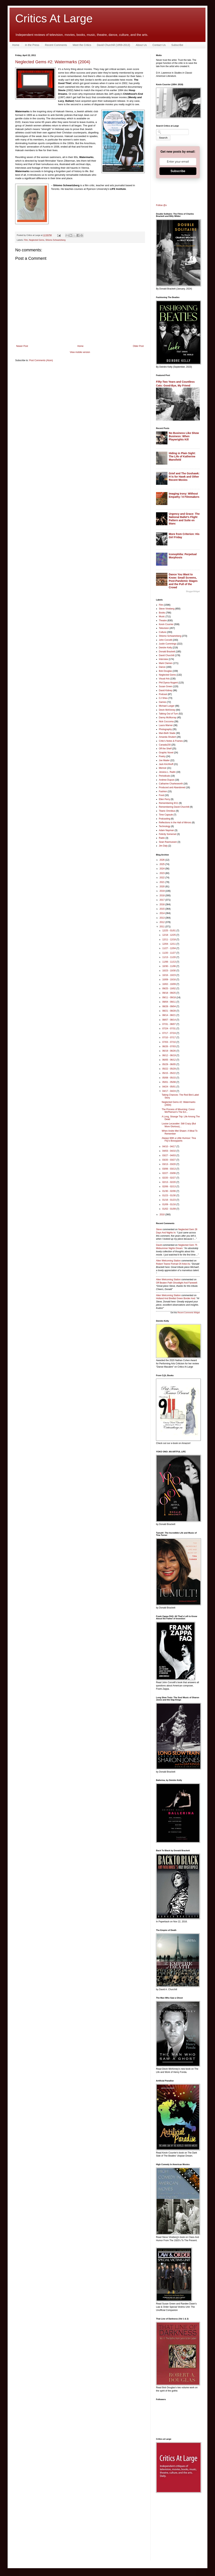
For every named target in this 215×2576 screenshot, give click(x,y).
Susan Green (165, 686)
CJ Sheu (163, 698)
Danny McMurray (167, 717)
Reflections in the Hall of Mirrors (175, 822)
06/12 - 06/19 (169, 1055)
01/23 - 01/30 (169, 1195)
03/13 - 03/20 (169, 1164)
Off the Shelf (165, 748)
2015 (162, 909)
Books (162, 612)
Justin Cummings (167, 643)
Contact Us (159, 45)
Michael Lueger (166, 706)
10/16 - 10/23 (169, 975)
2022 (162, 877)
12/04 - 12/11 (169, 944)
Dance (162, 667)
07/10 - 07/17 (169, 1037)
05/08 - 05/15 (169, 1077)
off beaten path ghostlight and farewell (176, 1282)
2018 (162, 895)
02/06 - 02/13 (169, 1186)
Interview (163, 659)
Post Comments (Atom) (41, 360)
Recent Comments (56, 45)
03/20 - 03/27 (169, 1160)
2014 (162, 913)
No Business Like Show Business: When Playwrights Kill (184, 436)
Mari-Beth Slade (167, 733)
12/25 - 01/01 (169, 930)
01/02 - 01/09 (169, 1208)
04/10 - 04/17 (169, 1146)
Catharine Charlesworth (171, 783)
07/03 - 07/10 (169, 1042)
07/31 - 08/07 (169, 1024)
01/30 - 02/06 (169, 1191)
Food (161, 795)
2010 (162, 1214)
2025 (162, 864)
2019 (162, 891)
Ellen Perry (164, 799)
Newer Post (22, 346)
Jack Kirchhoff (166, 764)
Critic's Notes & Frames (171, 741)
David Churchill (166, 655)
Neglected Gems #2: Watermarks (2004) (52, 61)
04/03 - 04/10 (169, 1151)
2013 (162, 917)
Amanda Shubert (167, 737)
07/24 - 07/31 (169, 1028)
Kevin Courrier (166, 624)
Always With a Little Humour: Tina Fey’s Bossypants (179, 1139)
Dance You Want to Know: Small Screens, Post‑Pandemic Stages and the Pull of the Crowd (183, 581)
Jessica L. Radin (167, 772)
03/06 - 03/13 (169, 1168)
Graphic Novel (166, 752)
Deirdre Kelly (165, 647)
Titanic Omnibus (167, 811)
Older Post (138, 346)
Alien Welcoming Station (168, 1260)
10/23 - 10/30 (169, 970)
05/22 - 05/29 (169, 1068)
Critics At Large (54, 18)
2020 (162, 886)
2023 (162, 873)
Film (26, 240)
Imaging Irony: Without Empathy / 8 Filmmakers (184, 495)
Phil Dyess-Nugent (168, 682)
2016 (162, 904)
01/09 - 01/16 (169, 1204)
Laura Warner (166, 725)
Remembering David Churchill (174, 807)
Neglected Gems (36, 240)
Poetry (162, 756)
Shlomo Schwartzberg (55, 240)
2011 (162, 926)
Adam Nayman (166, 830)
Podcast (163, 694)
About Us (141, 45)
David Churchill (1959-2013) (113, 45)
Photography (165, 729)
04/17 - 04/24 (169, 1091)
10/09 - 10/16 (169, 979)
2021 (162, 882)
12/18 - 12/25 (169, 935)
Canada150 (165, 744)
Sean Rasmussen (168, 842)
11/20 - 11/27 (169, 953)
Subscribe (177, 45)
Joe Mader (164, 760)
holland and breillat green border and (175, 1298)
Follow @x (161, 205)
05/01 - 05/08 (169, 1082)
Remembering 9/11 (168, 803)
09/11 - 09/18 (169, 997)
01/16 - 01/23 (169, 1200)
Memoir (162, 768)
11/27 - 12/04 (169, 948)
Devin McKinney (167, 710)
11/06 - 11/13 (169, 961)
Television (164, 628)
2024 (162, 868)
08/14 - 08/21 (169, 1015)
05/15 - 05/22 (169, 1073)
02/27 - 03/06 (169, 1173)
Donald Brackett (167, 651)
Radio (162, 838)
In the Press (32, 45)
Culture (162, 632)
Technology (164, 826)
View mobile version (80, 352)
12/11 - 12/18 (169, 939)
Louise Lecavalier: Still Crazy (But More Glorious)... (179, 1125)
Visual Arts (164, 678)
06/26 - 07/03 (169, 1046)
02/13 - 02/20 (169, 1182)
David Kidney (165, 690)
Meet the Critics (82, 45)
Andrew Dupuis (166, 779)
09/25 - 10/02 (169, 988)
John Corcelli (165, 640)
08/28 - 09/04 (169, 1006)
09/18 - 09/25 (169, 993)
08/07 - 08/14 (169, 1019)
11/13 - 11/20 (169, 957)
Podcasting (164, 818)
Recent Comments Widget (189, 1313)
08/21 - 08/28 (169, 1010)
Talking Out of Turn (168, 713)
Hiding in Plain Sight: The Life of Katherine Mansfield (182, 456)
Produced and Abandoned (172, 787)
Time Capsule (166, 814)
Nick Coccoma (166, 721)
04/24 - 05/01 (169, 1086)
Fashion (163, 791)
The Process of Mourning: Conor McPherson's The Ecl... (178, 1110)
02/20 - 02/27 (169, 1177)
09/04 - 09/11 (169, 1002)
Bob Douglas (165, 671)
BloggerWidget (193, 591)
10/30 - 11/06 (169, 966)
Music (162, 616)
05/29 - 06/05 (169, 1064)
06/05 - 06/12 (169, 1059)
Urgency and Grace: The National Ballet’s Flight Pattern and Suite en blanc (184, 518)
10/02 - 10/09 (169, 984)
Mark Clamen (165, 663)
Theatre (163, 620)
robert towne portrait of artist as (173, 1264)
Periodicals (164, 775)
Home (15, 45)
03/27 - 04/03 (169, 1155)
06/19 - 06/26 (169, 1050)
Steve (159, 1229)
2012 (162, 922)
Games (162, 702)
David (159, 1245)
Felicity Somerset (167, 834)
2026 (162, 860)
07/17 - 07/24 (169, 1033)
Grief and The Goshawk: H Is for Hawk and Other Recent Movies (184, 476)
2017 (162, 900)
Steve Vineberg (166, 608)
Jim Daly (163, 845)
